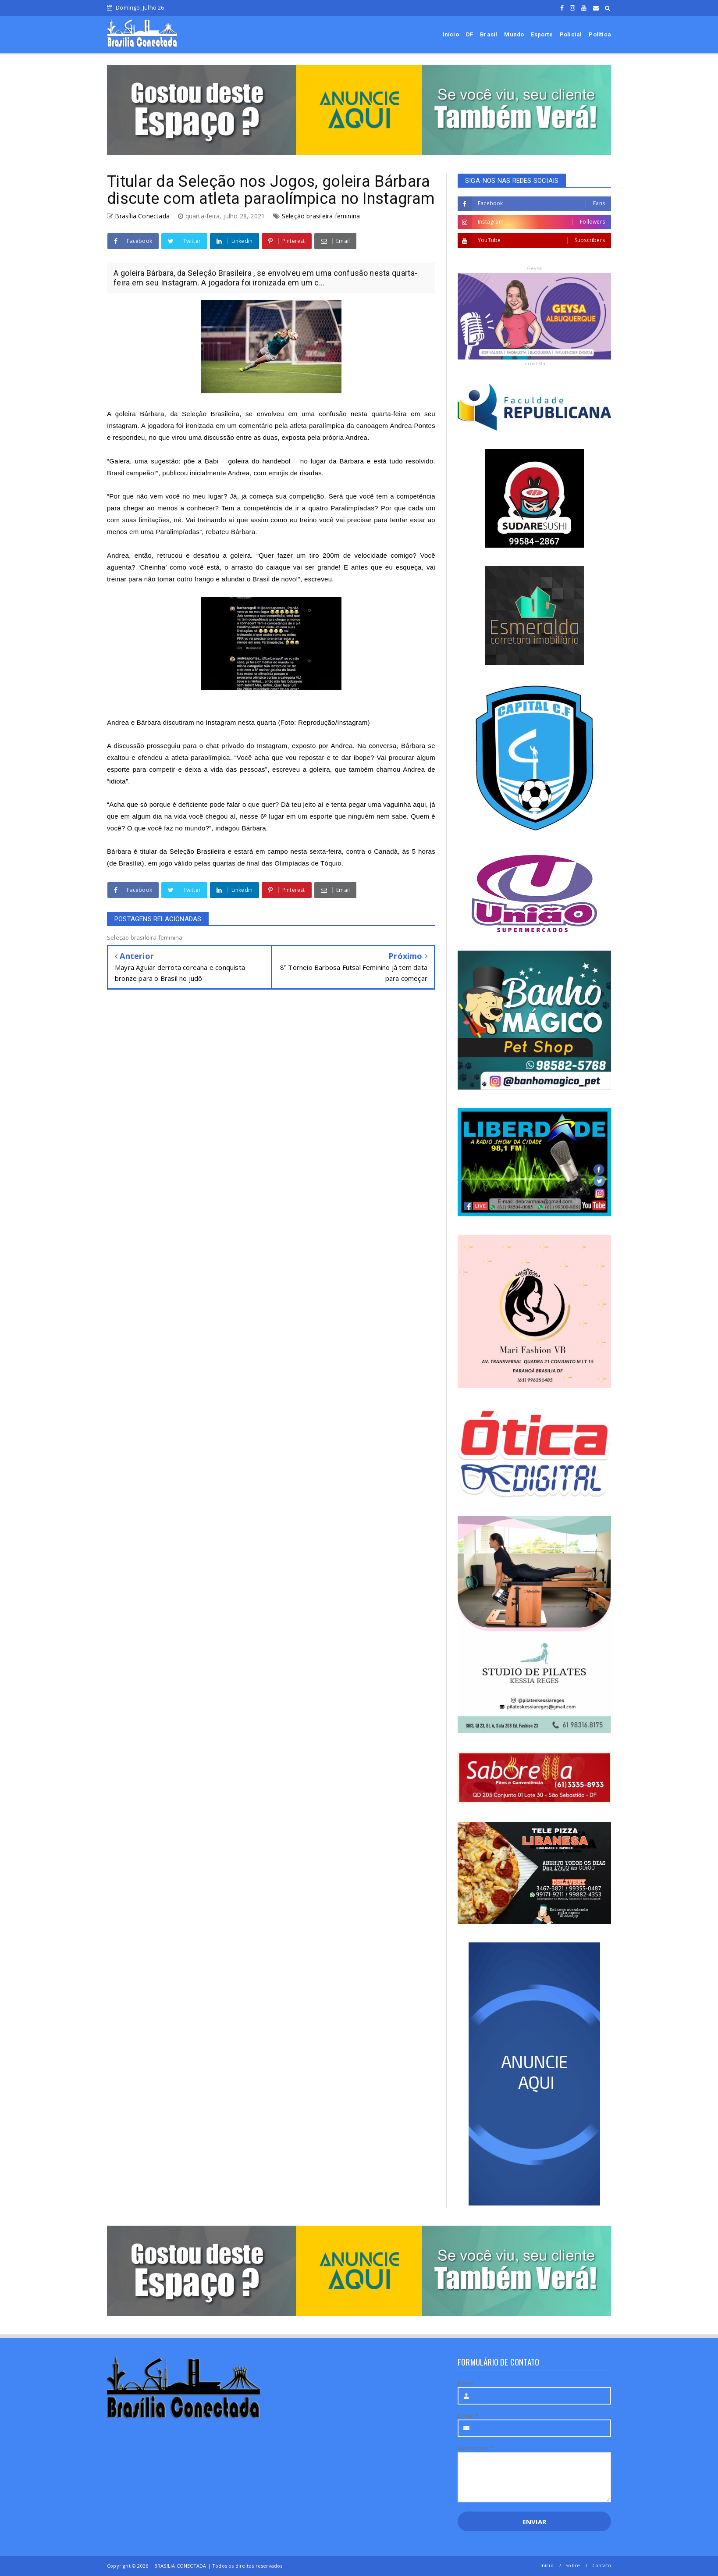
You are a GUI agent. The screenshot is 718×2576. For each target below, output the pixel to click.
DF (469, 34)
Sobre (572, 2565)
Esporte (541, 34)
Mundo (514, 34)
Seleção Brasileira (210, 413)
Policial (571, 34)
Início (451, 34)
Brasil (488, 34)
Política (600, 34)
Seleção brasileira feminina (321, 216)
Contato (601, 2565)
